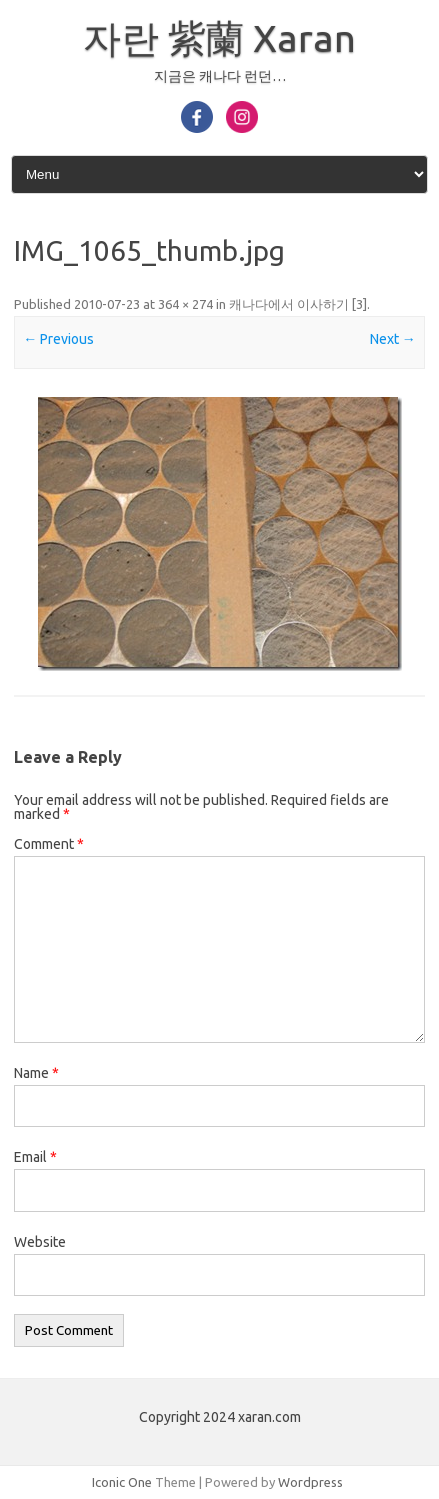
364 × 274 (185, 304)
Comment (49, 844)
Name (36, 1073)
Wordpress (310, 1482)
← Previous (58, 339)
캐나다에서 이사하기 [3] (298, 304)
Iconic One (122, 1482)
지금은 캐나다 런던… (220, 76)
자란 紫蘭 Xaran (219, 38)
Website (40, 1242)
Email (35, 1157)
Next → (393, 339)
